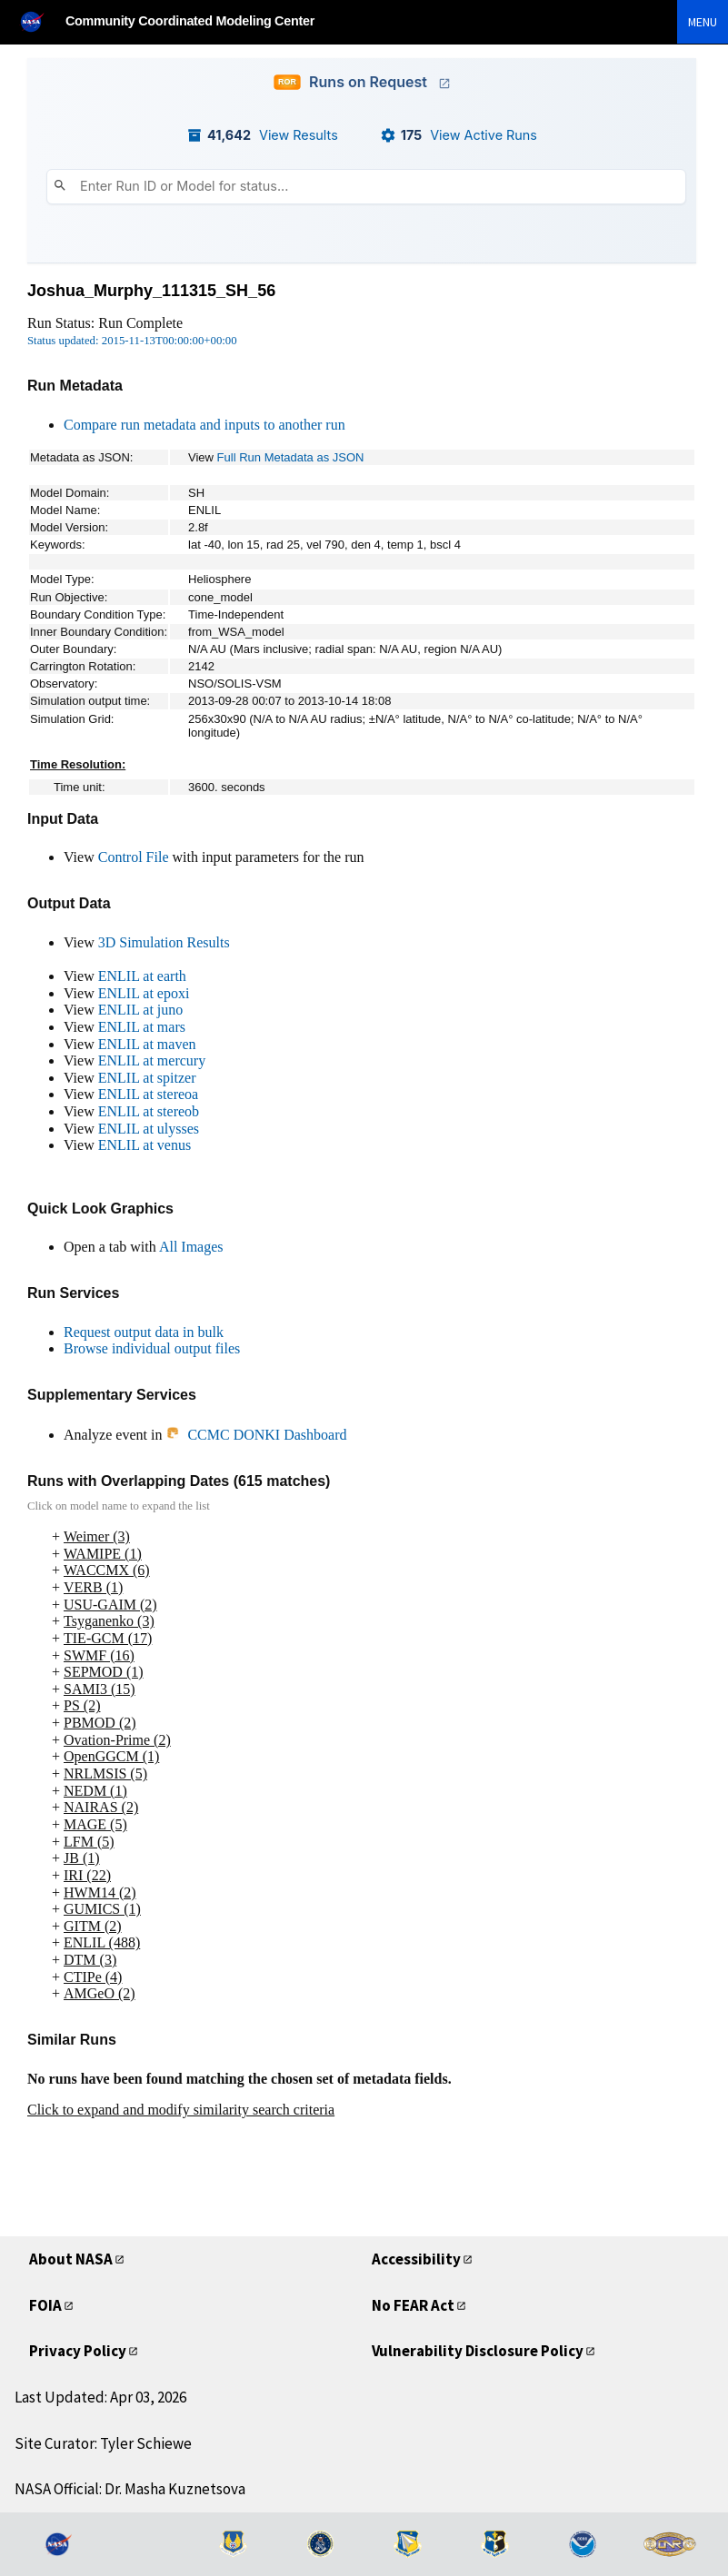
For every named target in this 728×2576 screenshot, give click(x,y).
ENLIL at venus (144, 1145)
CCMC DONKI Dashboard (255, 1434)
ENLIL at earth (142, 976)
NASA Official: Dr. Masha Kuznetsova (130, 2489)
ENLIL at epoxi (144, 993)
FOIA (47, 2304)
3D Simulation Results (164, 942)
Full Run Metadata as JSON (290, 457)
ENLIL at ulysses (148, 1128)
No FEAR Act (419, 2304)
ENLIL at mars (141, 1027)
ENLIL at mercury (151, 1060)
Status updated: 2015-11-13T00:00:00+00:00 (132, 340)
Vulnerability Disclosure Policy (484, 2350)
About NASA (75, 2258)
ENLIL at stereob (148, 1111)
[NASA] (40, 21)
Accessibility (419, 2258)
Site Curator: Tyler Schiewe (103, 2443)
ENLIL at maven (147, 1044)
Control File (133, 857)
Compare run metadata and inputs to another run (204, 424)
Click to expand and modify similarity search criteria (180, 2109)
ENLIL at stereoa (148, 1094)
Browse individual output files (152, 1348)
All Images (191, 1246)
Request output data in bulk (144, 1332)
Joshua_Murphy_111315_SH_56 (151, 291)
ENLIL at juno (141, 1009)
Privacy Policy (81, 2350)
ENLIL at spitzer (147, 1077)
